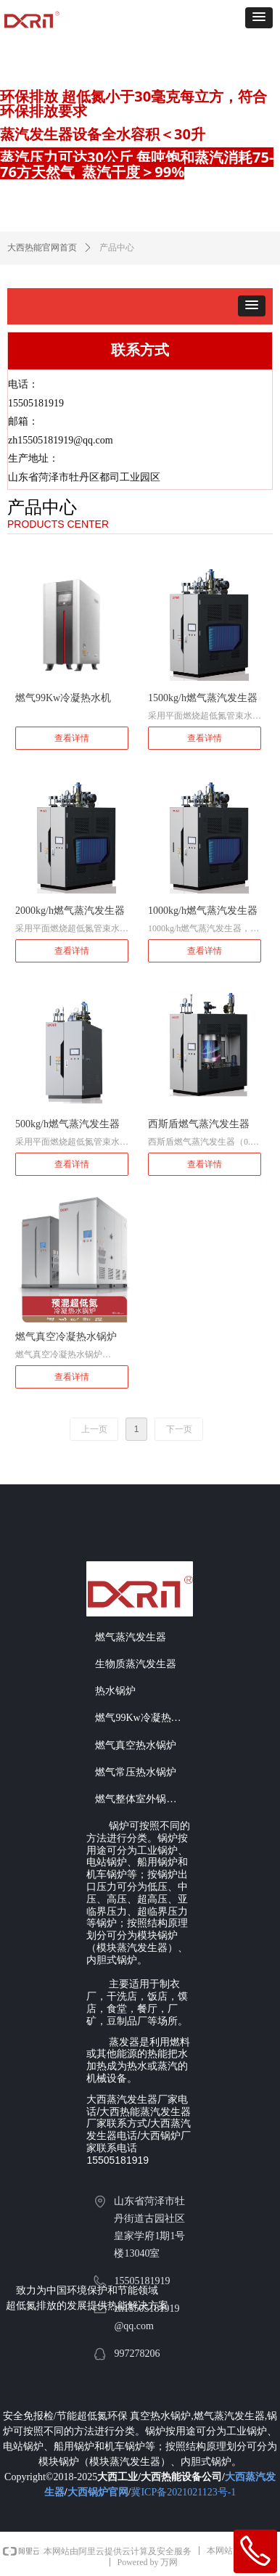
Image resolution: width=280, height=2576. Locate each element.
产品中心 (116, 247)
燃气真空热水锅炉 (135, 1745)
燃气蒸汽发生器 (130, 1637)
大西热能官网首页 (42, 247)
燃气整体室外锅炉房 (140, 1799)
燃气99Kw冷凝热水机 (143, 1717)
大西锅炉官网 (97, 2492)
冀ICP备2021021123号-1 (183, 2492)
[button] (259, 17)
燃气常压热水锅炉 (135, 1772)
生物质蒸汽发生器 (135, 1664)
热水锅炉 (115, 1690)
